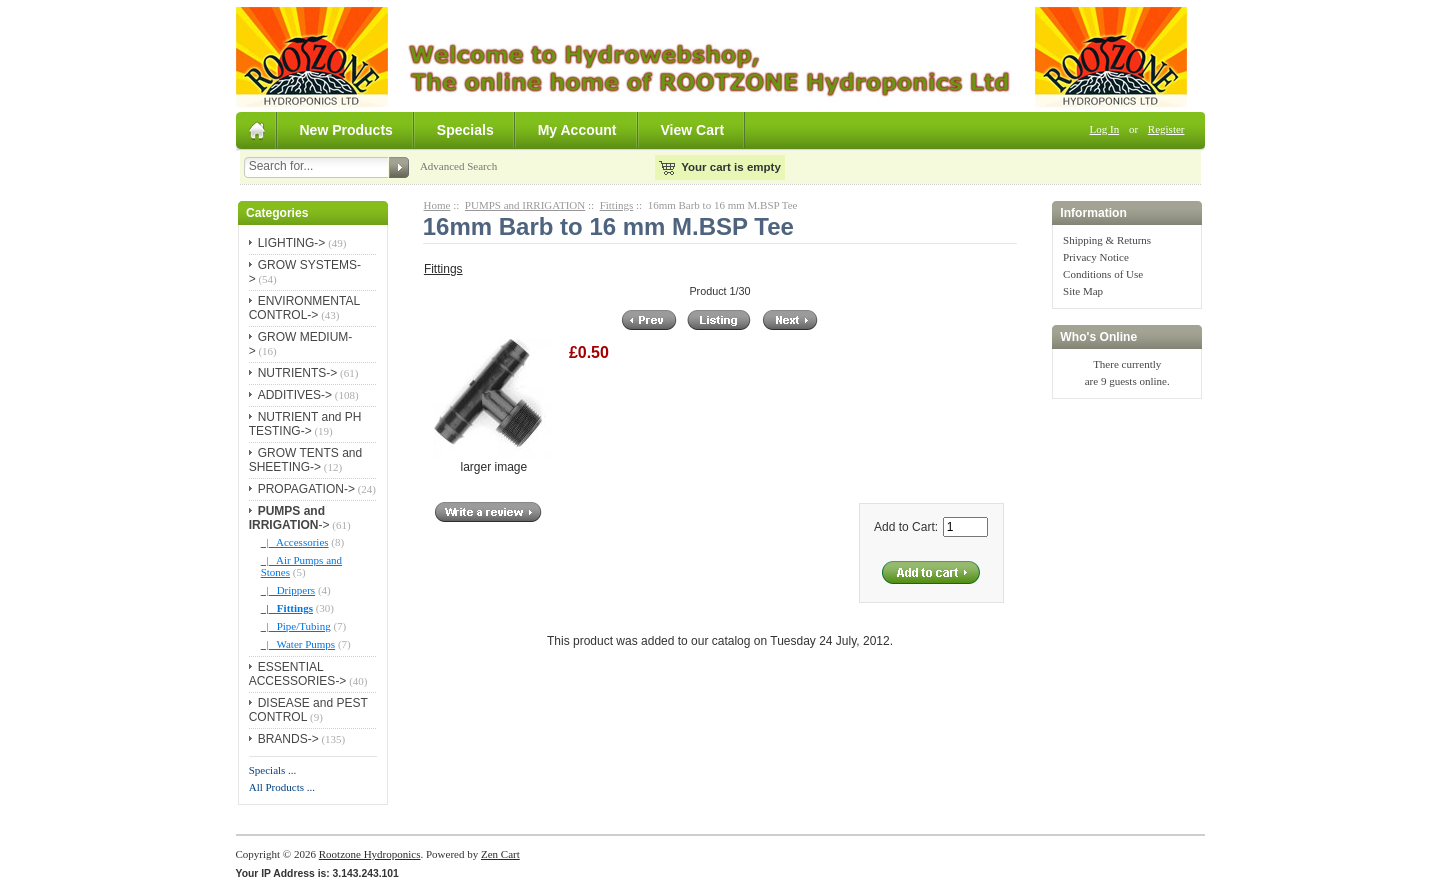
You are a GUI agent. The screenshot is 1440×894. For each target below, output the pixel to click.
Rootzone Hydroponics (370, 854)
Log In (1105, 129)
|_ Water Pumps (298, 644)
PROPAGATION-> (306, 489)
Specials (465, 130)
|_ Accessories (295, 542)
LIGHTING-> (292, 243)
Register (1166, 129)
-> (289, 518)
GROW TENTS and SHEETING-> (305, 460)
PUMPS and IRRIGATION (525, 205)
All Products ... (282, 787)
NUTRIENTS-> (298, 373)
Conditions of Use (1103, 274)
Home (437, 205)
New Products (346, 130)
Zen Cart (500, 854)
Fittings (617, 205)
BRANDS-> (288, 739)
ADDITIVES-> (295, 395)
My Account (577, 130)
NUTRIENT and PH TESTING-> (305, 424)
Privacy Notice (1096, 257)
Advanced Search (458, 166)
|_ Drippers (288, 590)
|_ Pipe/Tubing (296, 626)
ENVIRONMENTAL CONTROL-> (304, 308)
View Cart (693, 130)
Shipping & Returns (1107, 240)
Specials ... (273, 770)
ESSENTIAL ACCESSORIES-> (298, 674)
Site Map (1083, 291)
